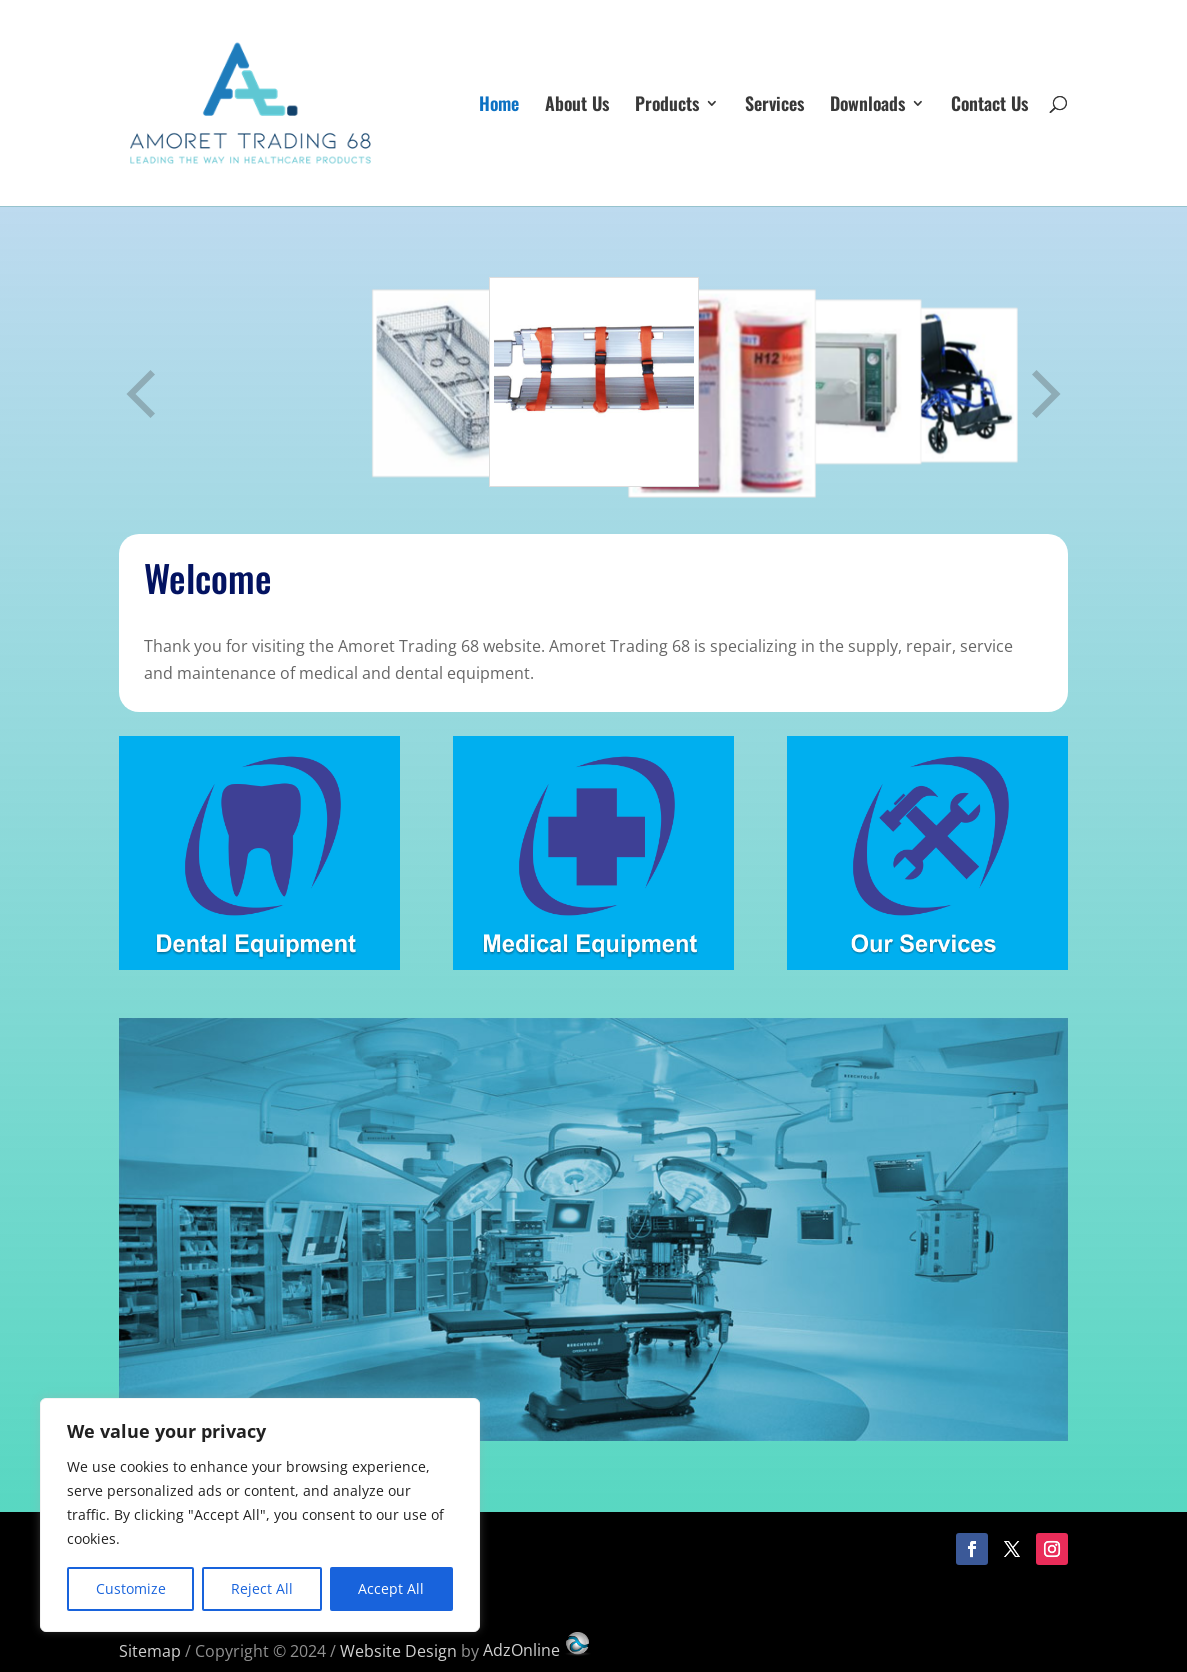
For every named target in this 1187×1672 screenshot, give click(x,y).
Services (774, 106)
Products (667, 106)
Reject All (262, 1588)
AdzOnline (537, 1650)
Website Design (398, 1650)
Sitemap (150, 1650)
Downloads (867, 106)
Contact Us (989, 106)
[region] (260, 1515)
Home (499, 106)
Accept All (391, 1588)
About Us (577, 106)
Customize (131, 1588)
